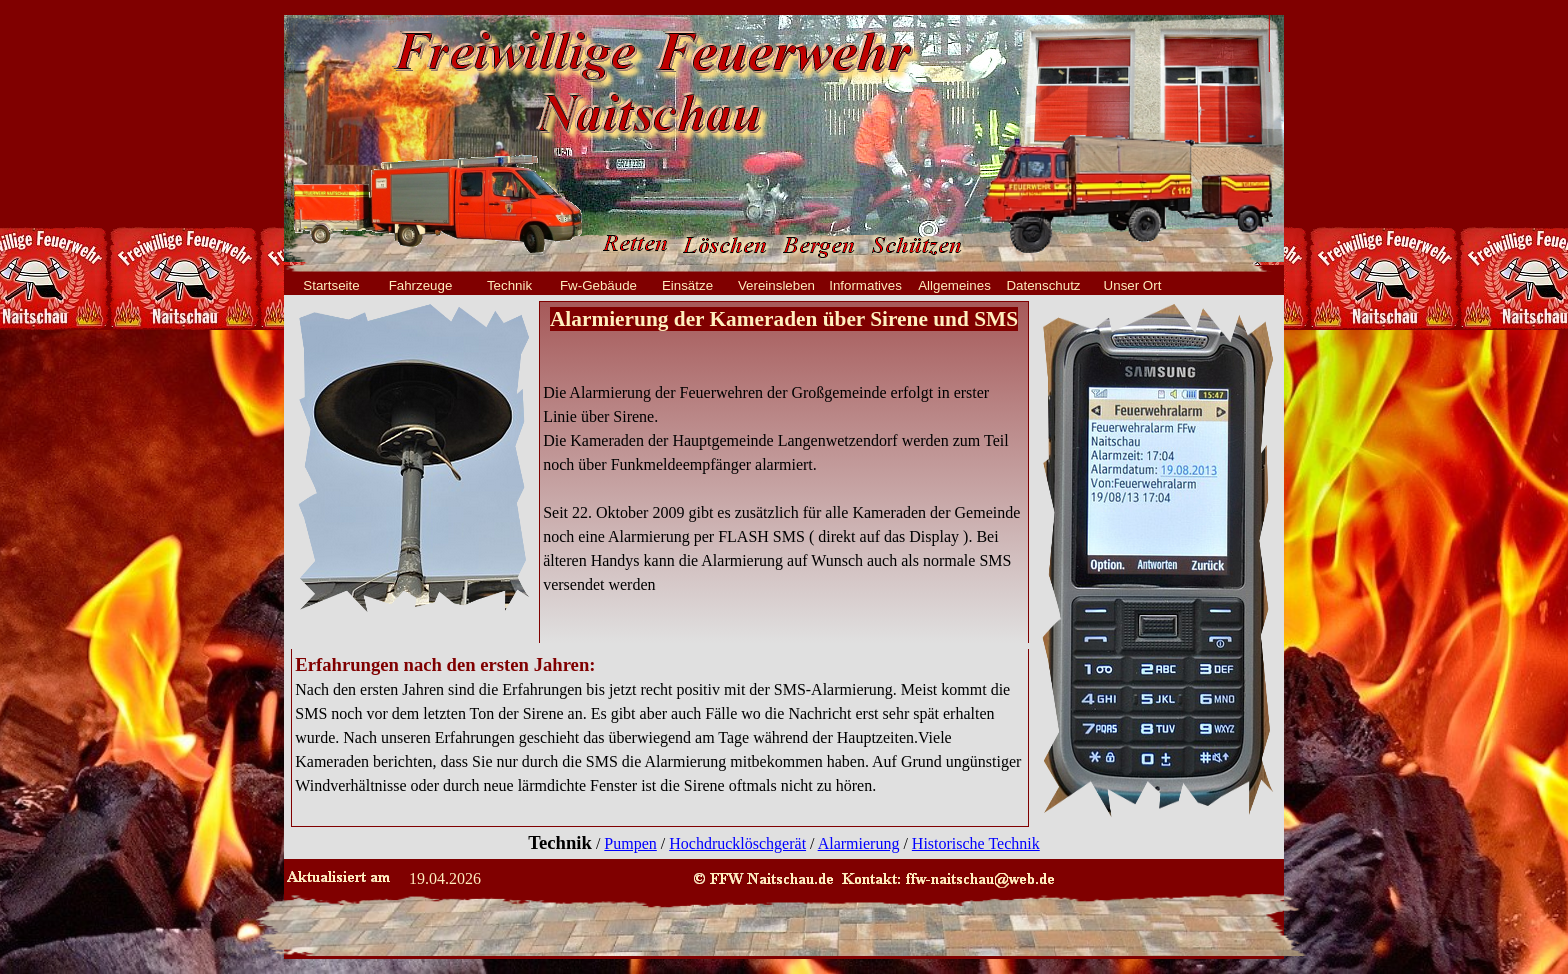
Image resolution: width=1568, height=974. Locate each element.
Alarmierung (859, 843)
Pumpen (630, 843)
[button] (948, 877)
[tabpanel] (784, 451)
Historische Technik (976, 843)
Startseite (331, 285)
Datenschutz (1043, 285)
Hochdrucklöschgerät (737, 843)
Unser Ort (1133, 285)
